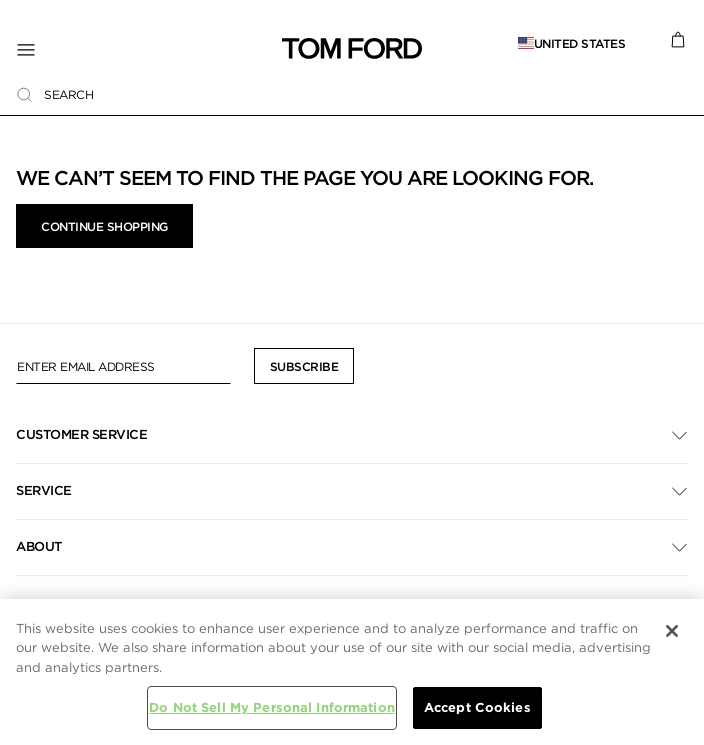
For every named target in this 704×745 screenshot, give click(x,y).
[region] (352, 672)
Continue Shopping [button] (104, 226)
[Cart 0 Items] (678, 37)
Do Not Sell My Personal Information (272, 707)
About (39, 546)
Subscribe (304, 366)
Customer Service (81, 434)
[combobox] (352, 94)
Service (44, 490)
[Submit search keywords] (24, 95)
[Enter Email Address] (123, 366)
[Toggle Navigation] (149, 49)
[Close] (672, 631)
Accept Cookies (477, 707)
